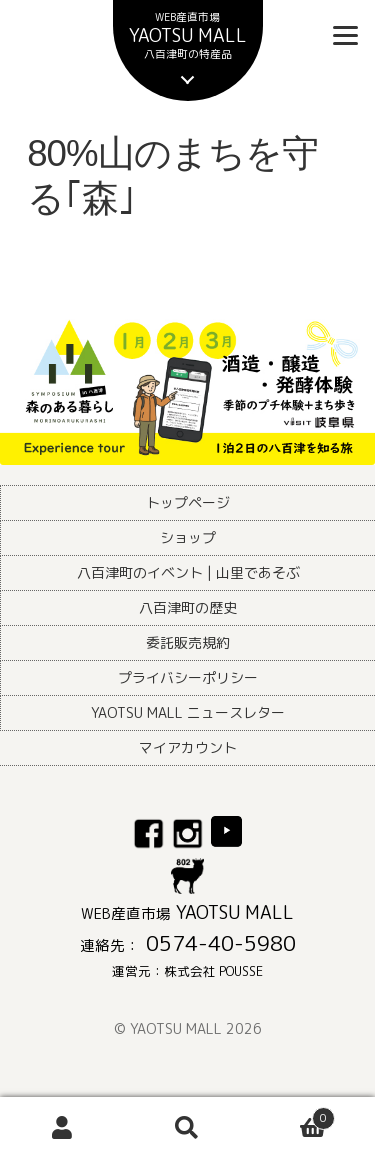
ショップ (188, 537)
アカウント (62, 1127)
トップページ (188, 502)
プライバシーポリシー (188, 677)
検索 (187, 1127)
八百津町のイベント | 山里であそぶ (188, 572)
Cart (292, 1114)
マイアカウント (188, 747)
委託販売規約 (188, 642)
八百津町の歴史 (188, 607)
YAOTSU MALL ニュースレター (188, 712)
